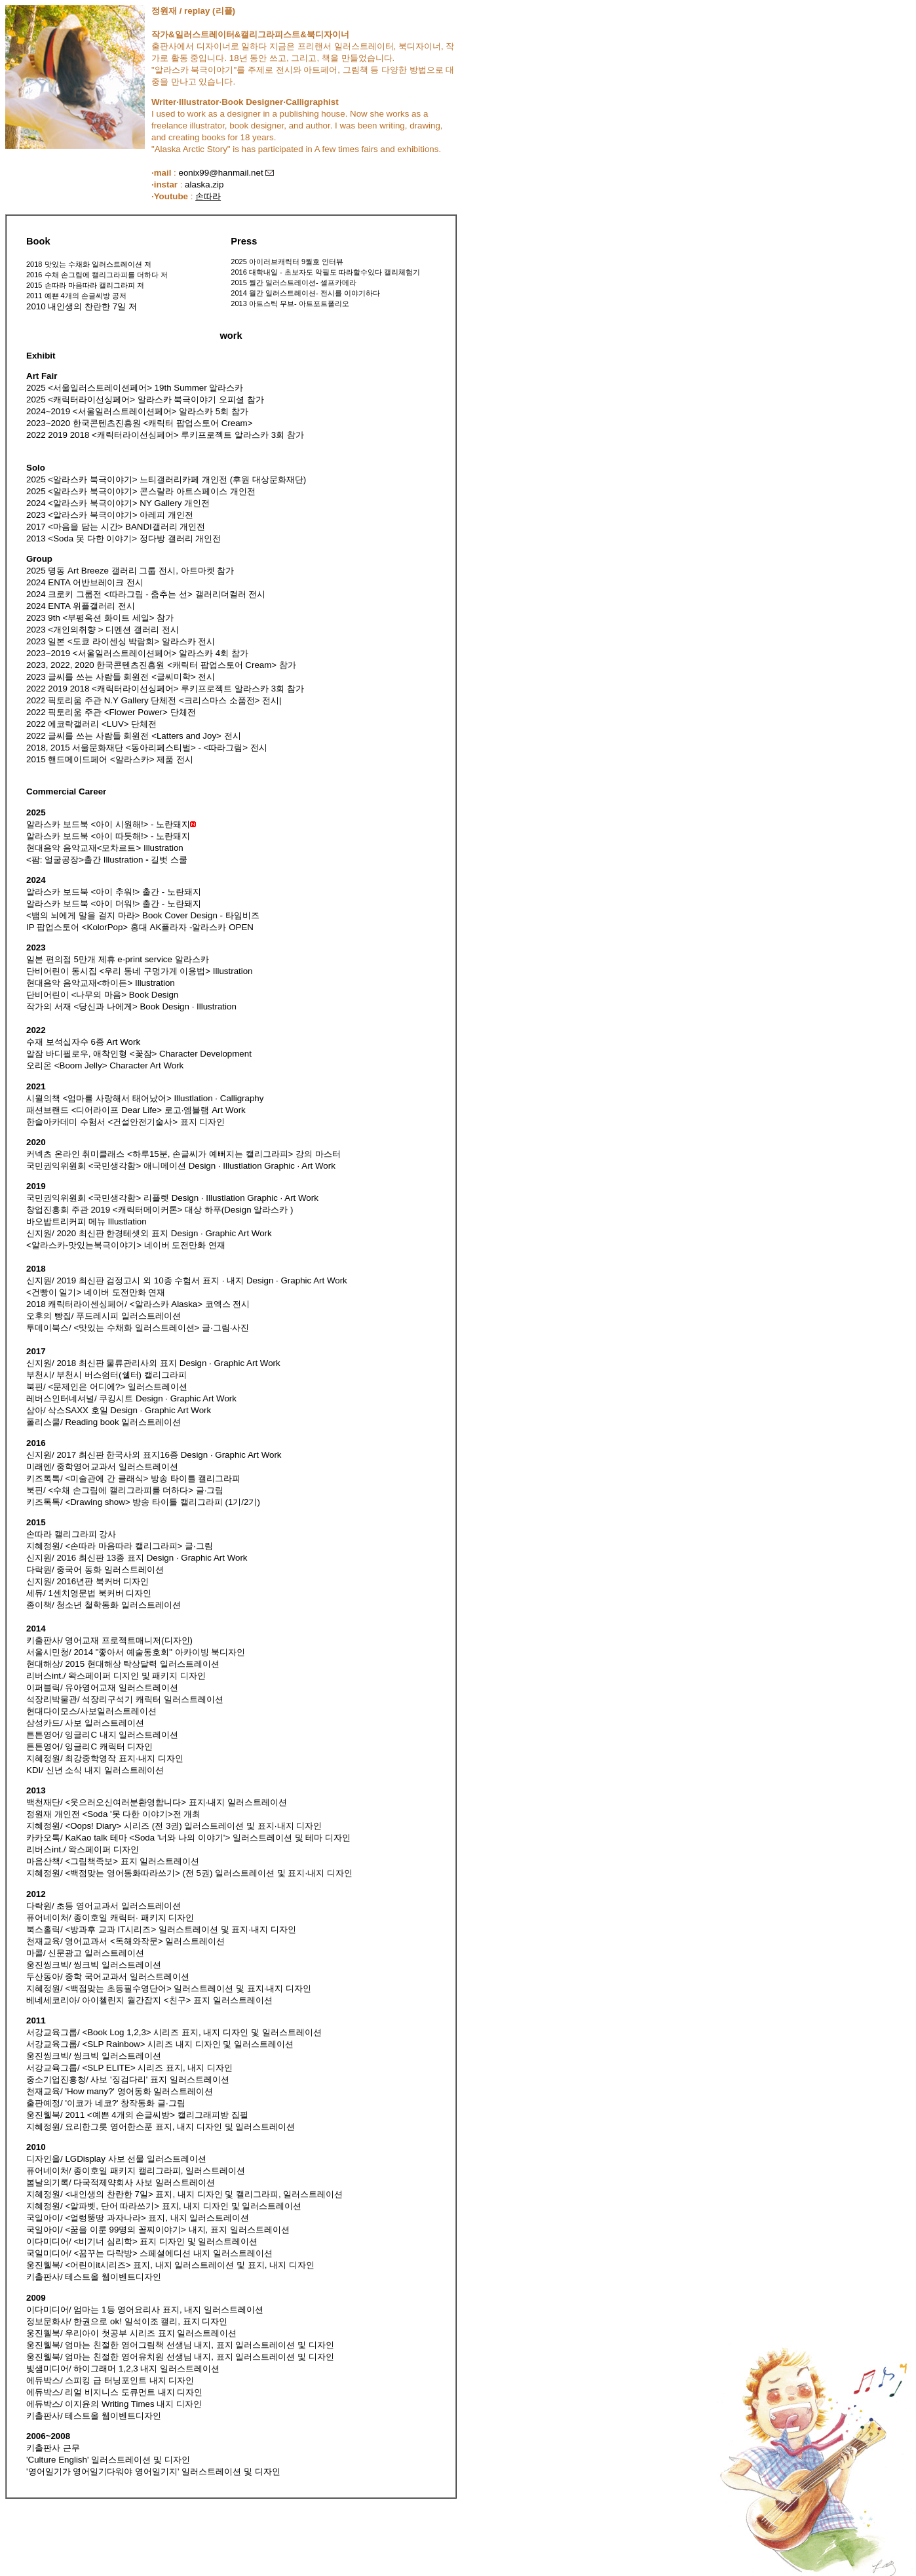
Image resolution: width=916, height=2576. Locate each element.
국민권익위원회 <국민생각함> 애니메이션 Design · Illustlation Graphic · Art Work (180, 1166)
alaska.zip (204, 184)
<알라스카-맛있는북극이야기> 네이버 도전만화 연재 (125, 1245)
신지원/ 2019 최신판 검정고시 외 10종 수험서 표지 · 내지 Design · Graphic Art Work (186, 1280)
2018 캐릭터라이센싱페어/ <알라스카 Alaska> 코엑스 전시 (138, 1304)
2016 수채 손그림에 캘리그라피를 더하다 (92, 275)
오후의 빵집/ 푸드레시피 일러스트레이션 (103, 1316)
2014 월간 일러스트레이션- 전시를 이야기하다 (305, 293)
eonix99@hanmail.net (220, 173)
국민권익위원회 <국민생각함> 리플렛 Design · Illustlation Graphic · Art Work (172, 1198)
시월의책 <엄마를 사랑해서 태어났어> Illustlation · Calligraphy (144, 1098)
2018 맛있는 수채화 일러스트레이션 (84, 264)
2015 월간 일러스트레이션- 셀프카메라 (293, 282)
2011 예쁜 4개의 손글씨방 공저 (76, 296)
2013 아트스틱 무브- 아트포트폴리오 (290, 303)
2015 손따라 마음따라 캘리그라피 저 (85, 285)
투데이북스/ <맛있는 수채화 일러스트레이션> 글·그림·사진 (138, 1328)
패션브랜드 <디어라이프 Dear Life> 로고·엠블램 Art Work (136, 1110)
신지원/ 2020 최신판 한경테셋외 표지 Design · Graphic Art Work (149, 1233)
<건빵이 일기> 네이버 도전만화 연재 (95, 1292)
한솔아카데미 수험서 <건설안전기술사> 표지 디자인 (125, 1122)
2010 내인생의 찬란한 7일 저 (81, 306)
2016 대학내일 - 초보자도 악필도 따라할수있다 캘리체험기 (325, 272)
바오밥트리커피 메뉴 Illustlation (86, 1221)
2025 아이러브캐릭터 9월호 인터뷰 (287, 261)
